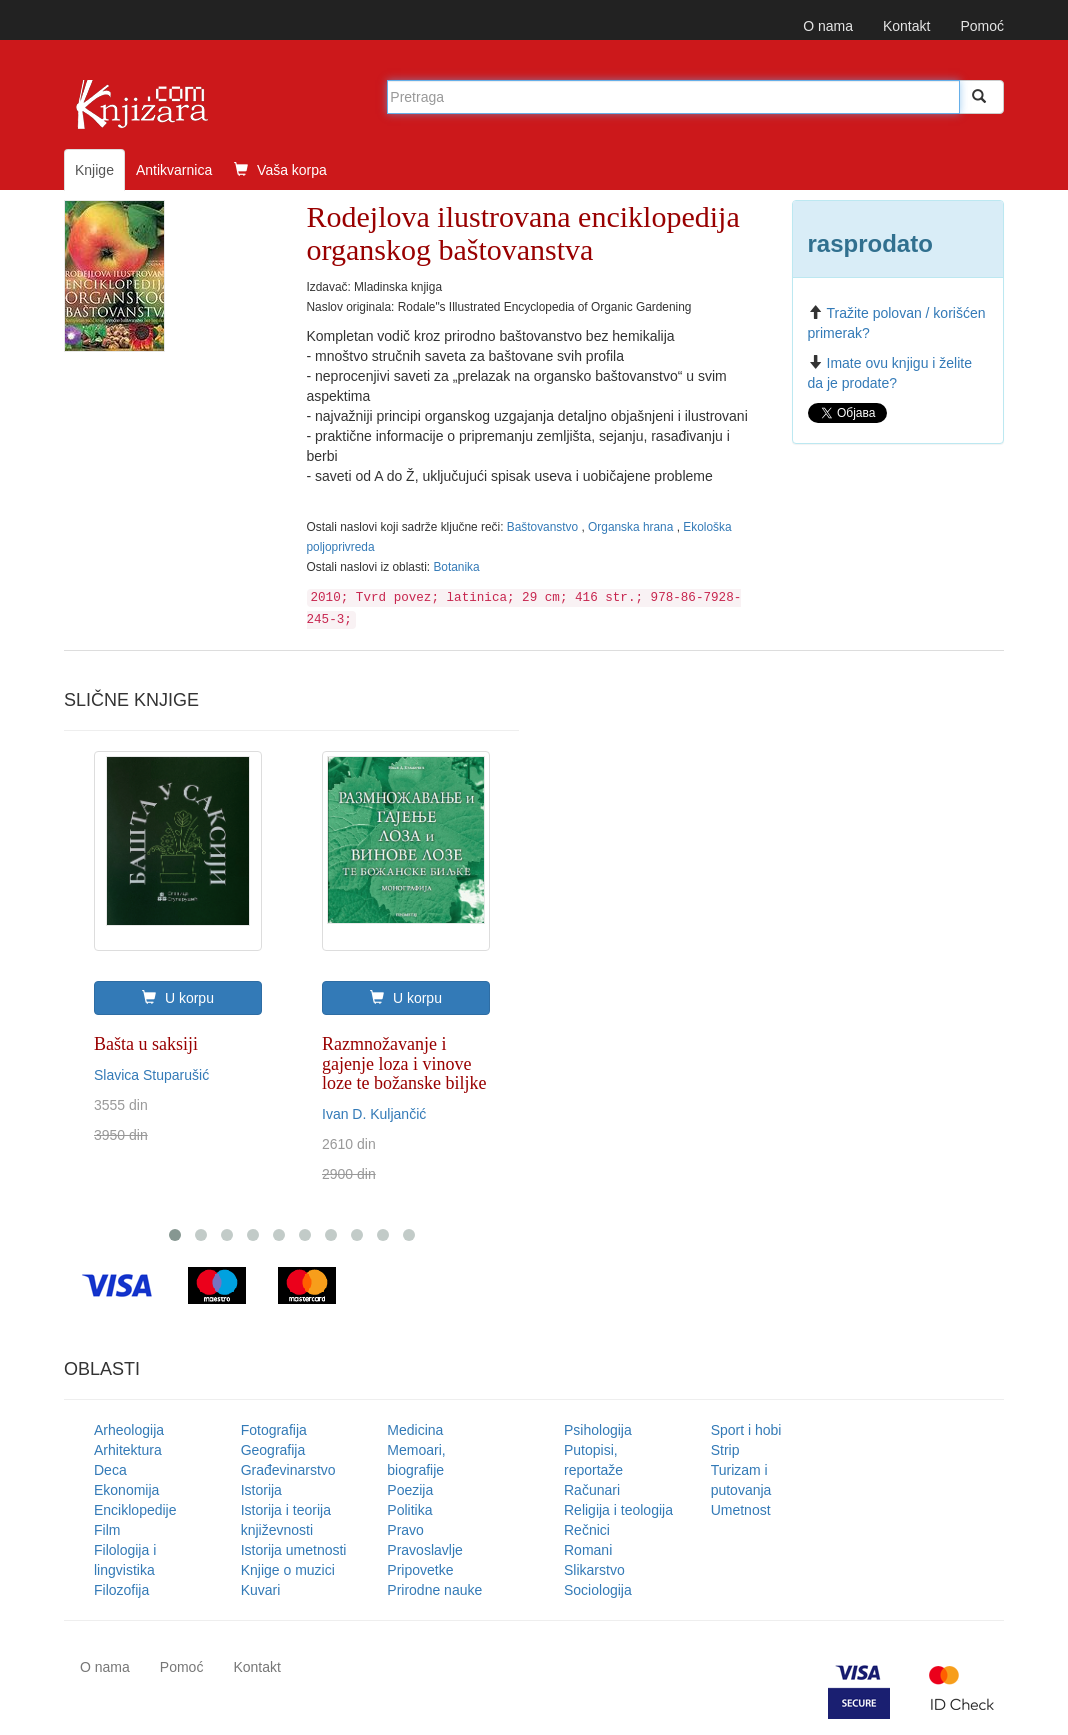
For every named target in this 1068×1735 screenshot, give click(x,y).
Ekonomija (126, 1490)
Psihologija (598, 1430)
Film (107, 1530)
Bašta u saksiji (146, 1044)
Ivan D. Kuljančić (374, 1114)
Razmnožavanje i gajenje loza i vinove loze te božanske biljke (404, 1064)
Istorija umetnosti (294, 1550)
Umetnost (741, 1510)
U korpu (178, 998)
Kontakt (906, 26)
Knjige (94, 170)
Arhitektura (128, 1450)
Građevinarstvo (288, 1470)
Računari (592, 1490)
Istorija (261, 1490)
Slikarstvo (594, 1570)
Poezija (410, 1490)
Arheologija (129, 1430)
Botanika (456, 567)
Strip (725, 1450)
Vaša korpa (280, 170)
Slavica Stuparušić (151, 1075)
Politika (409, 1510)
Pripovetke (420, 1570)
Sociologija (598, 1590)
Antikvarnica (174, 170)
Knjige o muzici (288, 1570)
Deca (110, 1470)
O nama (828, 26)
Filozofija (121, 1590)
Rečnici (587, 1530)
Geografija (273, 1450)
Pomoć (982, 26)
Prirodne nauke (434, 1590)
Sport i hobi (746, 1430)
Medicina (415, 1430)
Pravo (405, 1530)
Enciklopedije (135, 1510)
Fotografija (274, 1430)
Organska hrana (632, 527)
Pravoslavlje (424, 1550)
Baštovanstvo (544, 527)
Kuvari (261, 1590)
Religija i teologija (618, 1510)
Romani (588, 1550)
